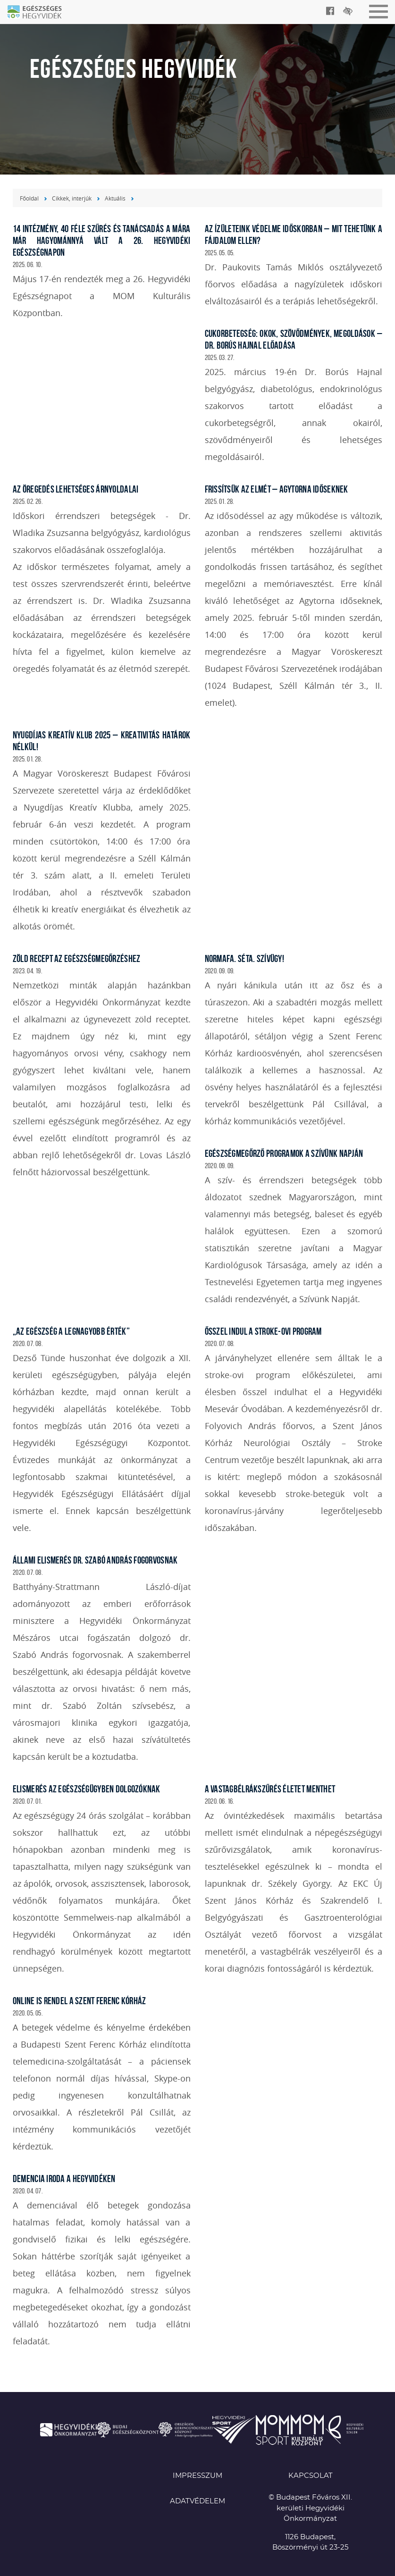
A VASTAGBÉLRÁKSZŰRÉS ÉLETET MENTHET (270, 1788)
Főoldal (29, 198)
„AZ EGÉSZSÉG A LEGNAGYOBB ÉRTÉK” (71, 1331)
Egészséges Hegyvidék (40, 12)
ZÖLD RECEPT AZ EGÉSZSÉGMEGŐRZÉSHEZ (77, 958)
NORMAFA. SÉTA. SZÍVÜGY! (244, 958)
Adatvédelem (197, 2501)
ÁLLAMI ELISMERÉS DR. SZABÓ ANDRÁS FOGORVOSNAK (95, 1560)
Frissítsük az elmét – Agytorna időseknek (276, 489)
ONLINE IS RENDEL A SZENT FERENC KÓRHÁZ (79, 2000)
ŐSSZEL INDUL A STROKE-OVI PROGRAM (263, 1331)
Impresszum (197, 2475)
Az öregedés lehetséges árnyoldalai (76, 489)
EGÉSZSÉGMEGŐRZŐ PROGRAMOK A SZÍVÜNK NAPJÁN (284, 1153)
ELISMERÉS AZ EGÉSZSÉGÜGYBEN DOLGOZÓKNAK (86, 1788)
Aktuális (115, 198)
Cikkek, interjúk (72, 198)
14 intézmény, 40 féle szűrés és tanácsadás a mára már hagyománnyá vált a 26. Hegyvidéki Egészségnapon (102, 240)
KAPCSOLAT (310, 2475)
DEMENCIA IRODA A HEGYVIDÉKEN (64, 2178)
